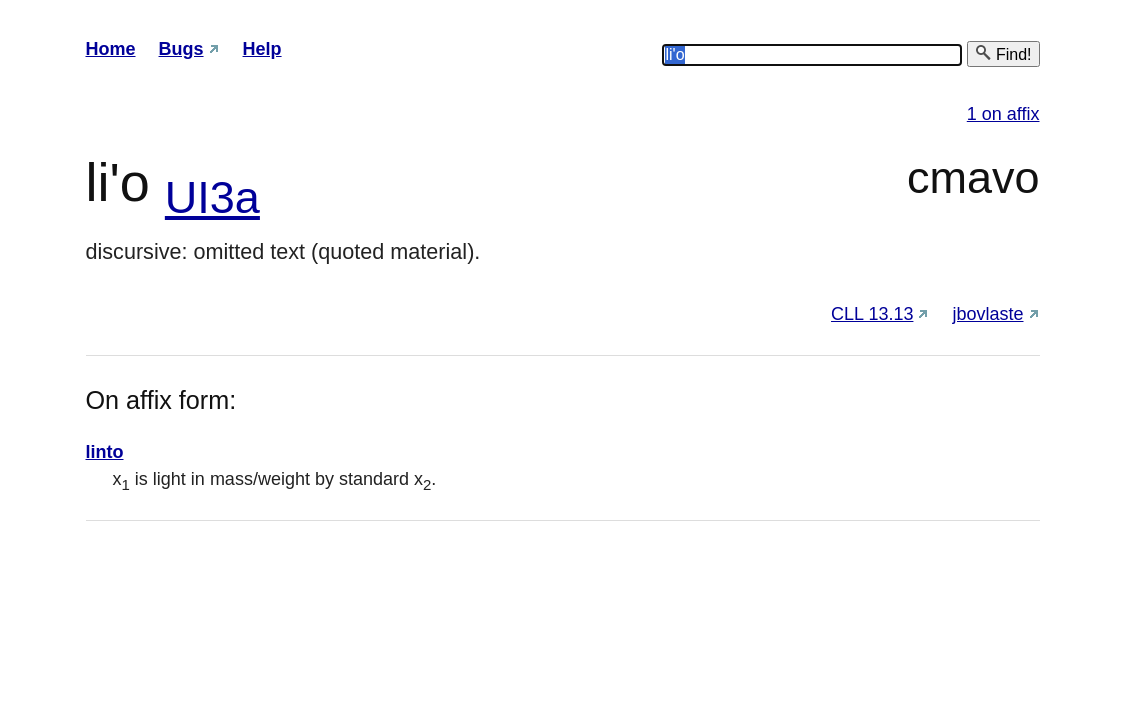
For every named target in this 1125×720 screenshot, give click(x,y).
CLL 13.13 (872, 314)
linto (105, 452)
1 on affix (1003, 114)
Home (111, 49)
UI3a (212, 197)
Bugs (181, 49)
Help (262, 49)
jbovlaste (987, 314)
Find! (1003, 53)
